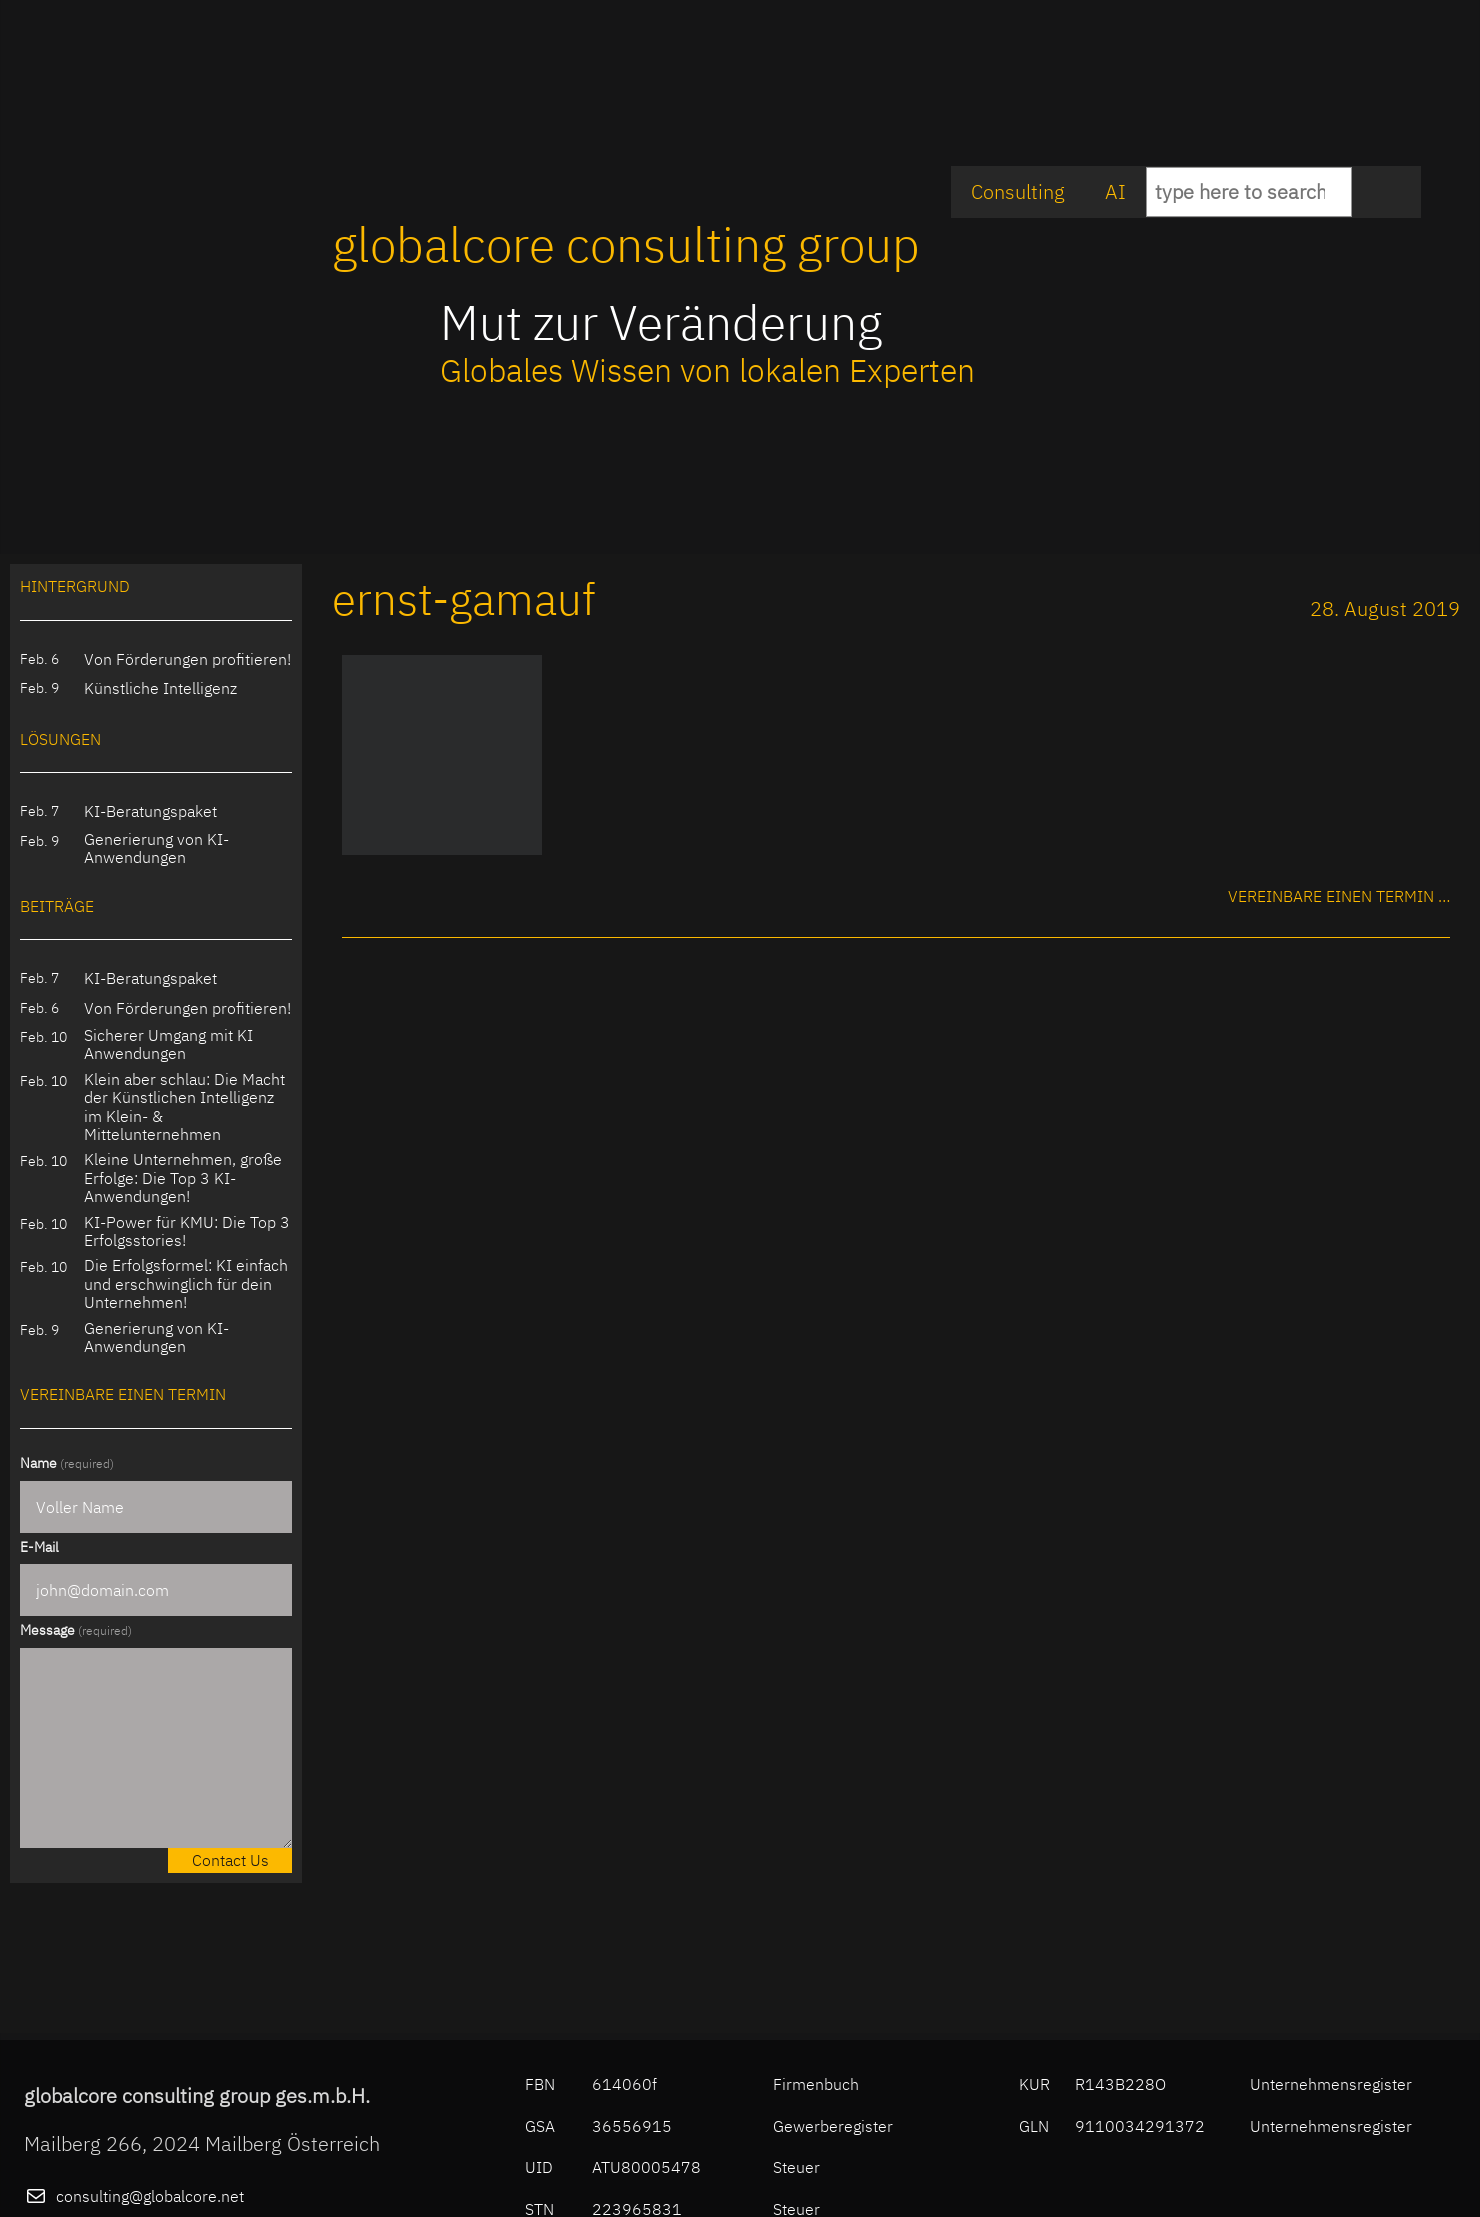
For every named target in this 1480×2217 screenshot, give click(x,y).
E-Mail (39, 1547)
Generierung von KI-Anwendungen (156, 848)
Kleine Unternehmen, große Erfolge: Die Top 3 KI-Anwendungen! (183, 1177)
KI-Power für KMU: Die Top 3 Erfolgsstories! (187, 1231)
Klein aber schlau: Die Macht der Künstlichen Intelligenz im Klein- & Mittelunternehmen (184, 1107)
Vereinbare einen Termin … (1339, 896)
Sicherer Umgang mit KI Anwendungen (168, 1044)
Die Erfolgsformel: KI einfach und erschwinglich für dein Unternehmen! (186, 1283)
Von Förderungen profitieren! (187, 659)
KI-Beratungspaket (150, 811)
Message (76, 1630)
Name (67, 1463)
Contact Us (230, 1860)
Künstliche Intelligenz (160, 688)
